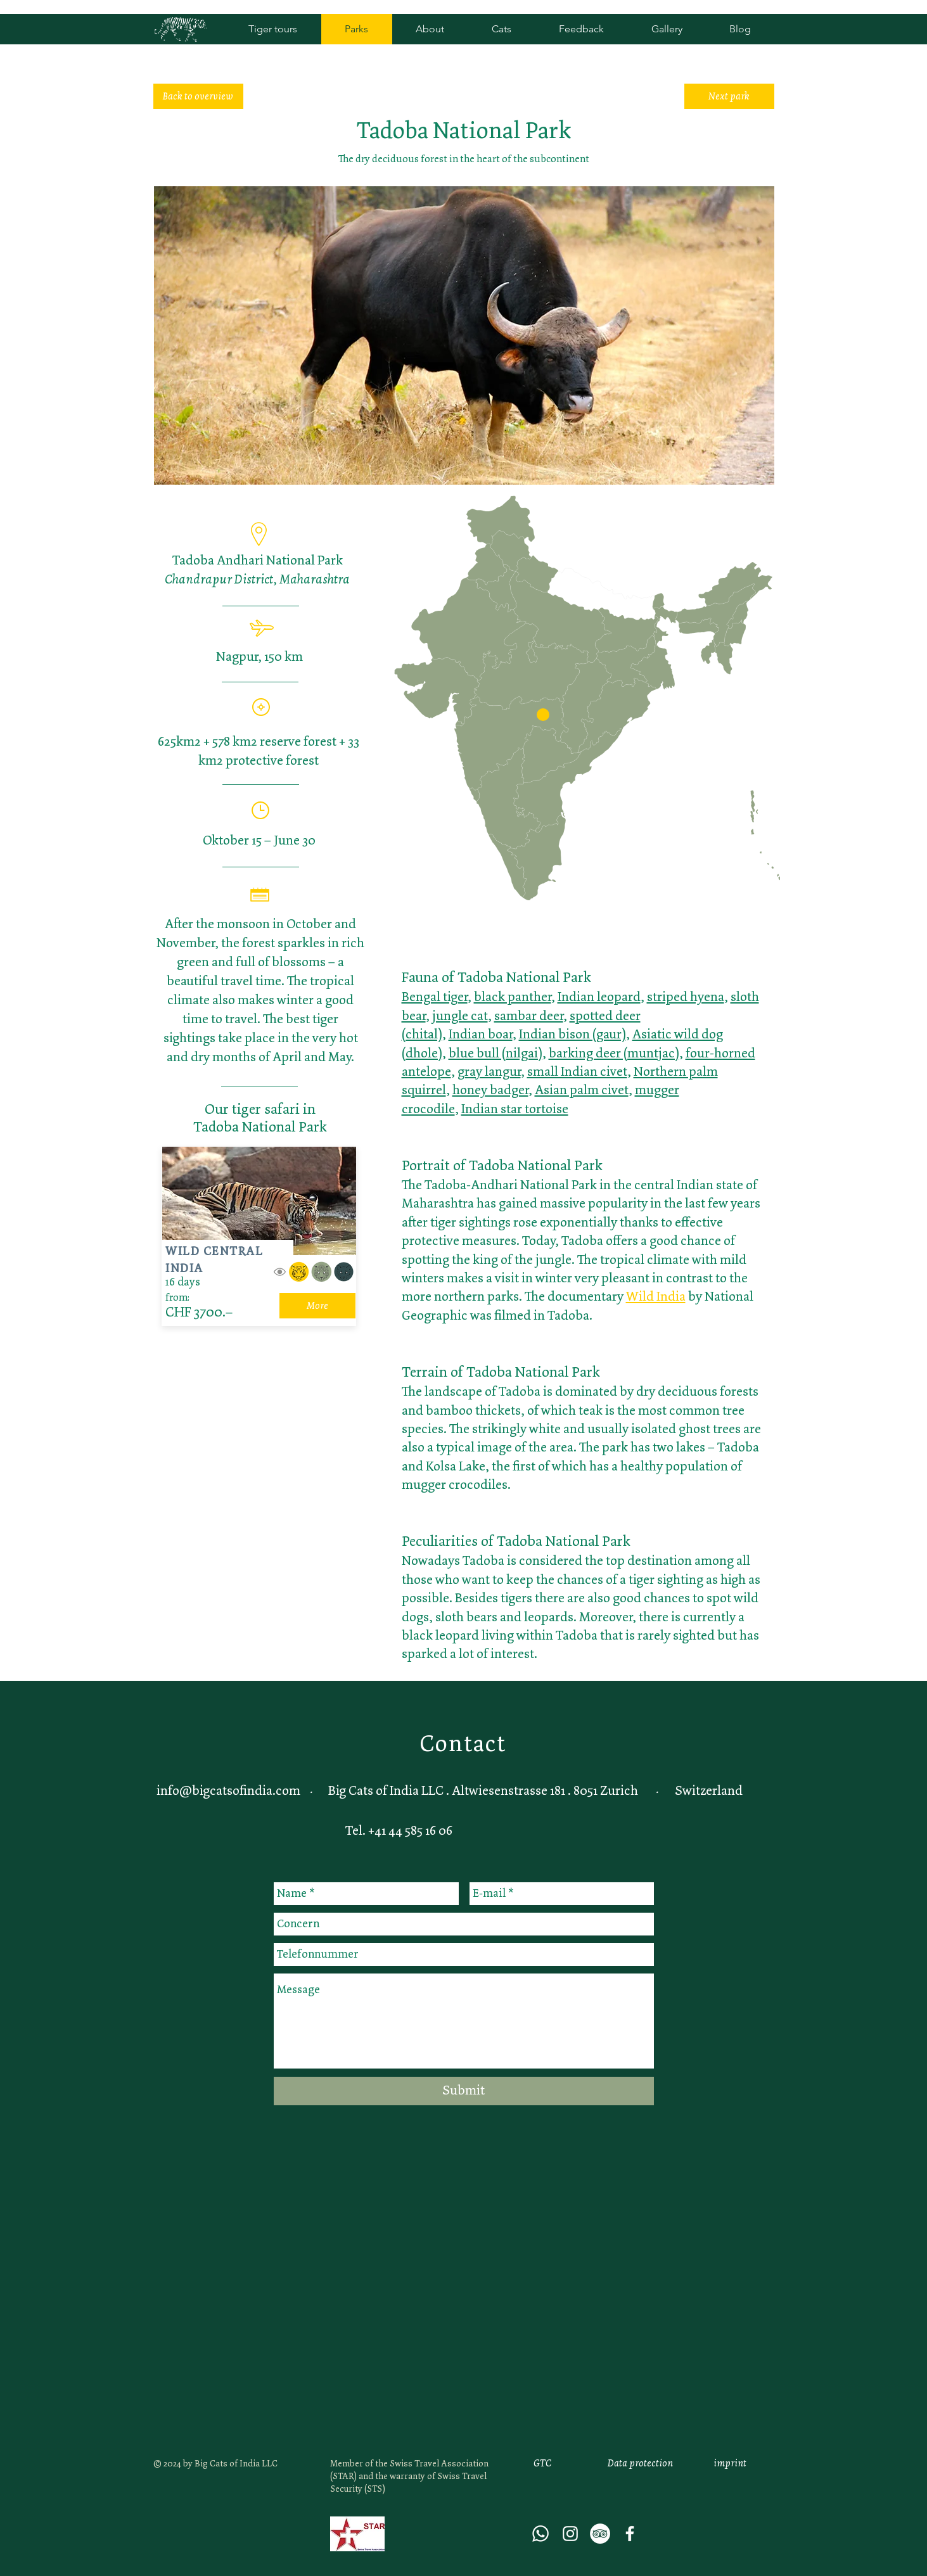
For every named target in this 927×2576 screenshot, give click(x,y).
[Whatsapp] (540, 2533)
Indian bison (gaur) (572, 1034)
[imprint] (730, 2464)
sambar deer (528, 1015)
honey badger (490, 1090)
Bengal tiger (435, 996)
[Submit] (464, 2091)
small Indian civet (577, 1071)
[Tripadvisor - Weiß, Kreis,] (600, 2533)
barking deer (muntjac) (614, 1053)
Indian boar (481, 1034)
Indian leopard (599, 996)
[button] (543, 714)
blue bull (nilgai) (495, 1053)
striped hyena (685, 996)
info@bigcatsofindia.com (228, 1790)
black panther (512, 996)
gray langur (489, 1071)
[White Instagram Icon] (570, 2533)
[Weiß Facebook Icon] (630, 2533)
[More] (317, 1305)
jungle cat (460, 1015)
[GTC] (542, 2464)
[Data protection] (640, 2464)
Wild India (656, 1296)
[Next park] (729, 96)
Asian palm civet (582, 1090)
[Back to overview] (198, 96)
